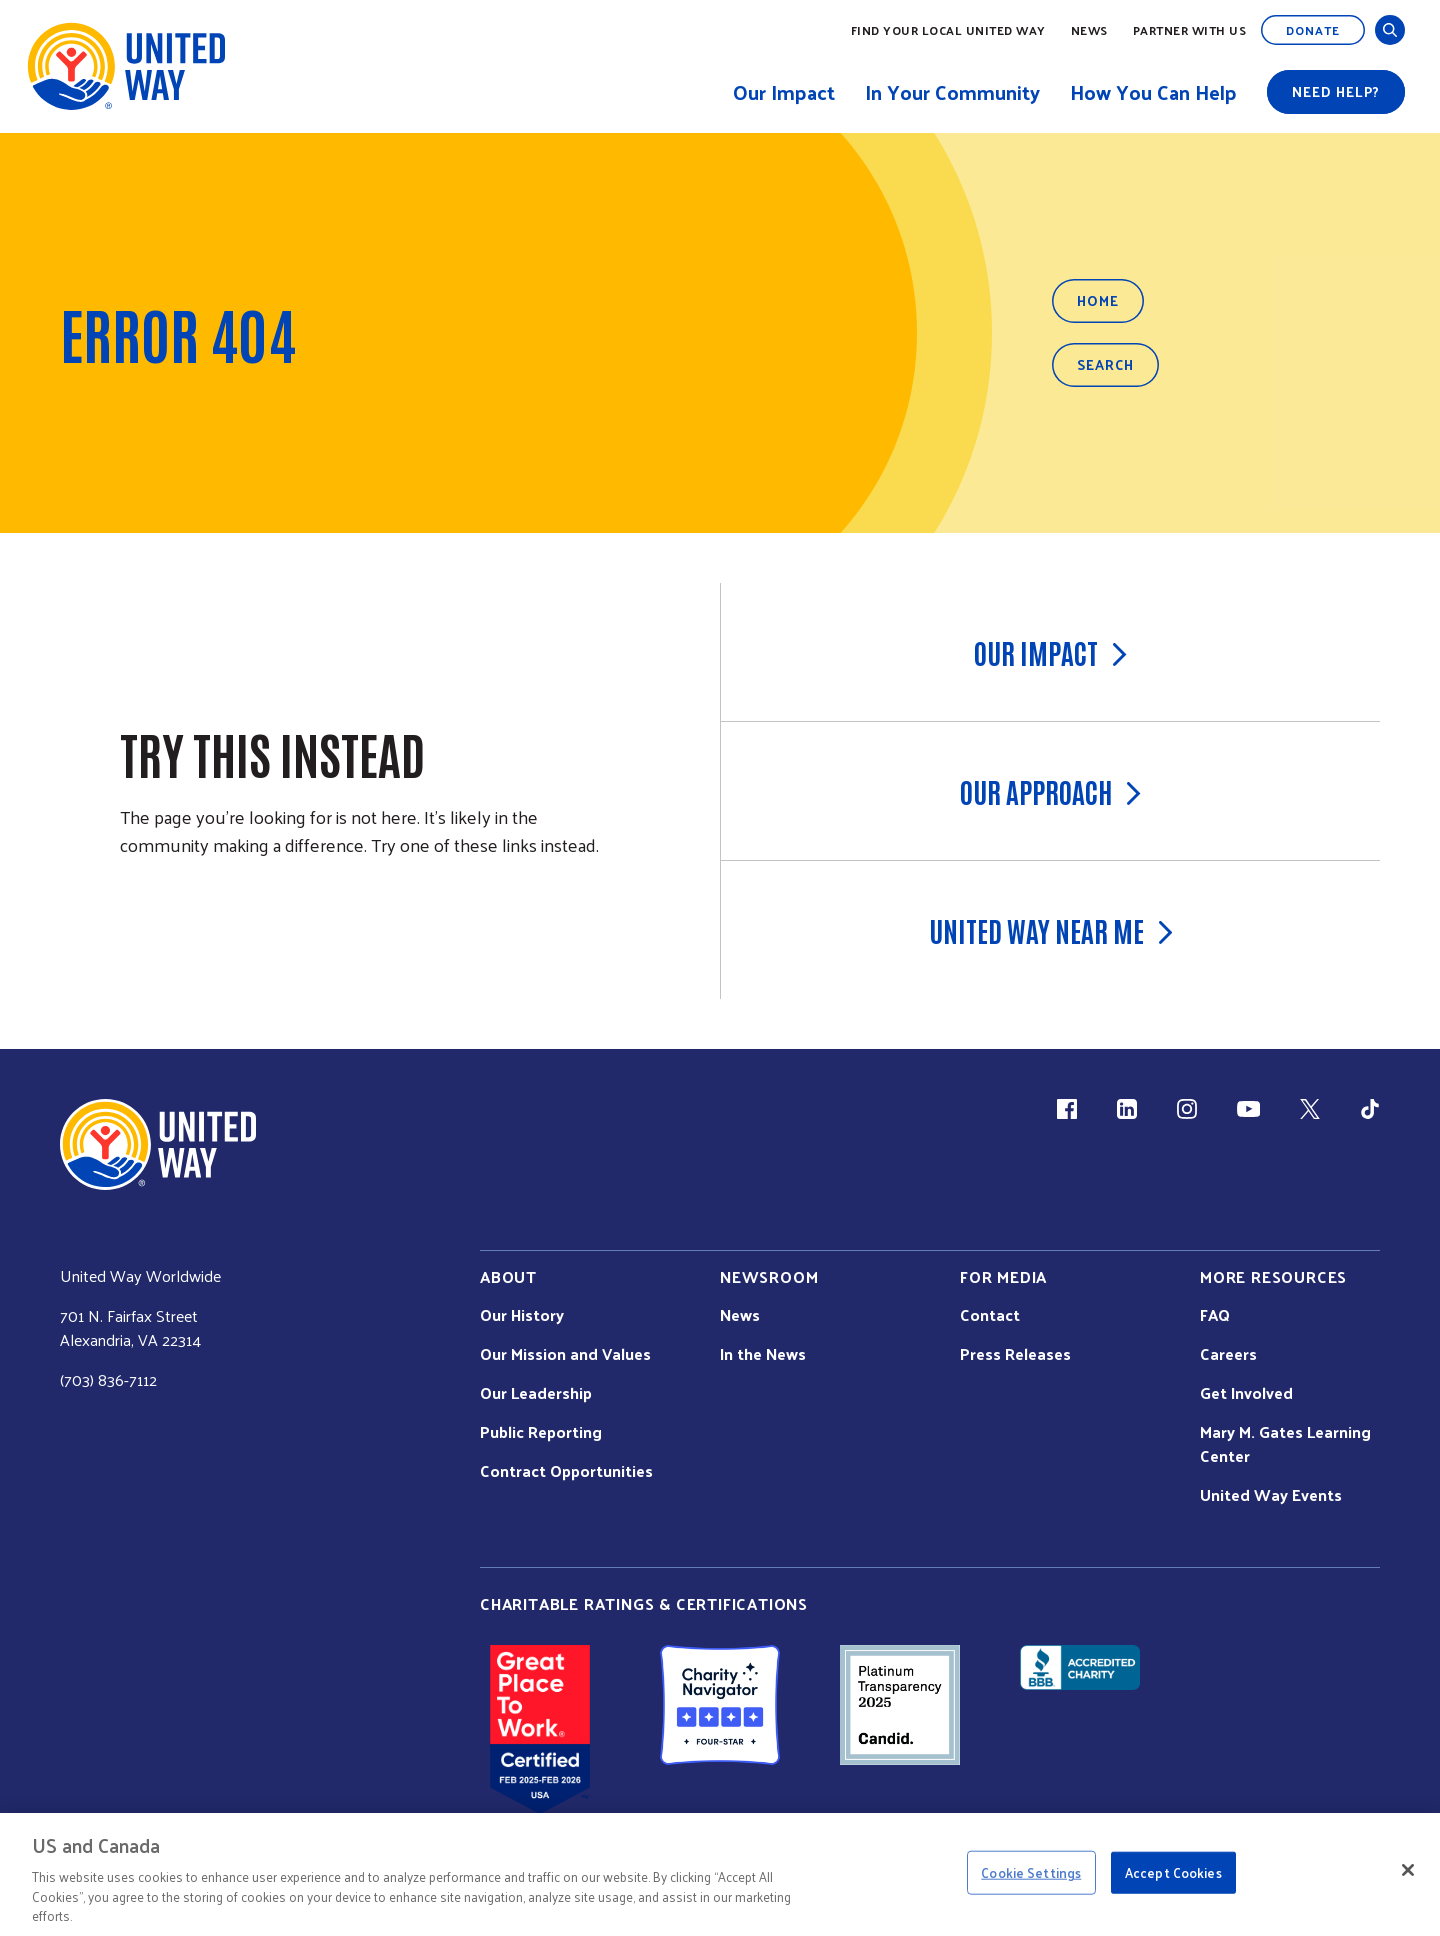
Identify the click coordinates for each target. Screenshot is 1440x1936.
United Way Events (1271, 1495)
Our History (522, 1315)
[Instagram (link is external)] (1187, 1109)
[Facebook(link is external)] (1067, 1109)
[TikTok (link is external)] (1370, 1109)
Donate (1313, 30)
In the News (763, 1354)
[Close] (1408, 1870)
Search (1105, 364)
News (1089, 30)
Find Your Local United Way (948, 30)
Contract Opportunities (566, 1471)
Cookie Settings (1031, 1872)
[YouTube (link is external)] (1248, 1109)
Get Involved (1246, 1393)
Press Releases (1015, 1354)
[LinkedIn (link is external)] (1127, 1109)
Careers (1228, 1354)
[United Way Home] (125, 66)
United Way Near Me (1051, 930)
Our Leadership (536, 1393)
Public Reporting (541, 1432)
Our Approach (1050, 791)
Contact (990, 1315)
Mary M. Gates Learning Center (1285, 1444)
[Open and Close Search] (1390, 30)
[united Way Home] (158, 1144)
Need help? (1336, 91)
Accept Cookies (1173, 1872)
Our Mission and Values (565, 1354)
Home (1098, 300)
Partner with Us (1190, 30)
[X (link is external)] (1310, 1109)
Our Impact (1050, 652)
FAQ (1215, 1315)
